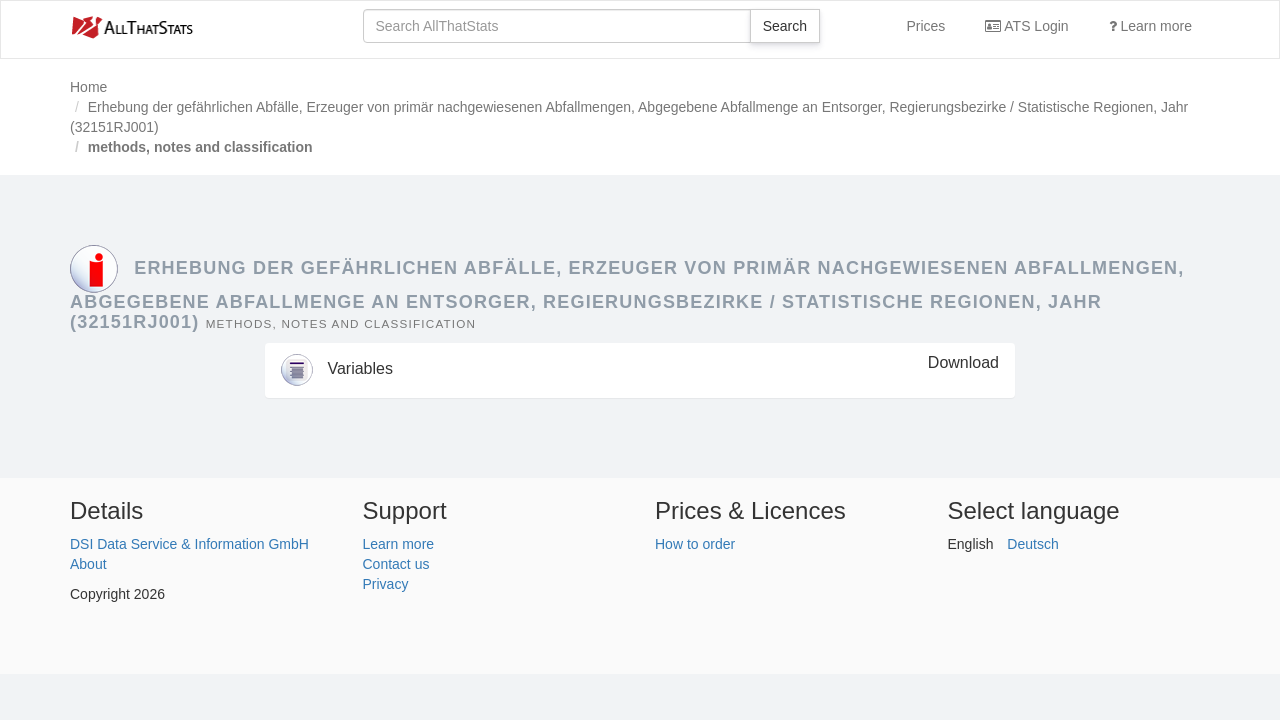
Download (963, 362)
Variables (337, 368)
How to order (695, 544)
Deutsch (1032, 544)
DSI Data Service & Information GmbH (189, 544)
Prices (925, 26)
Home (88, 87)
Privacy (386, 584)
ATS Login (1026, 26)
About (88, 564)
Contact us (396, 564)
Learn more (1150, 26)
